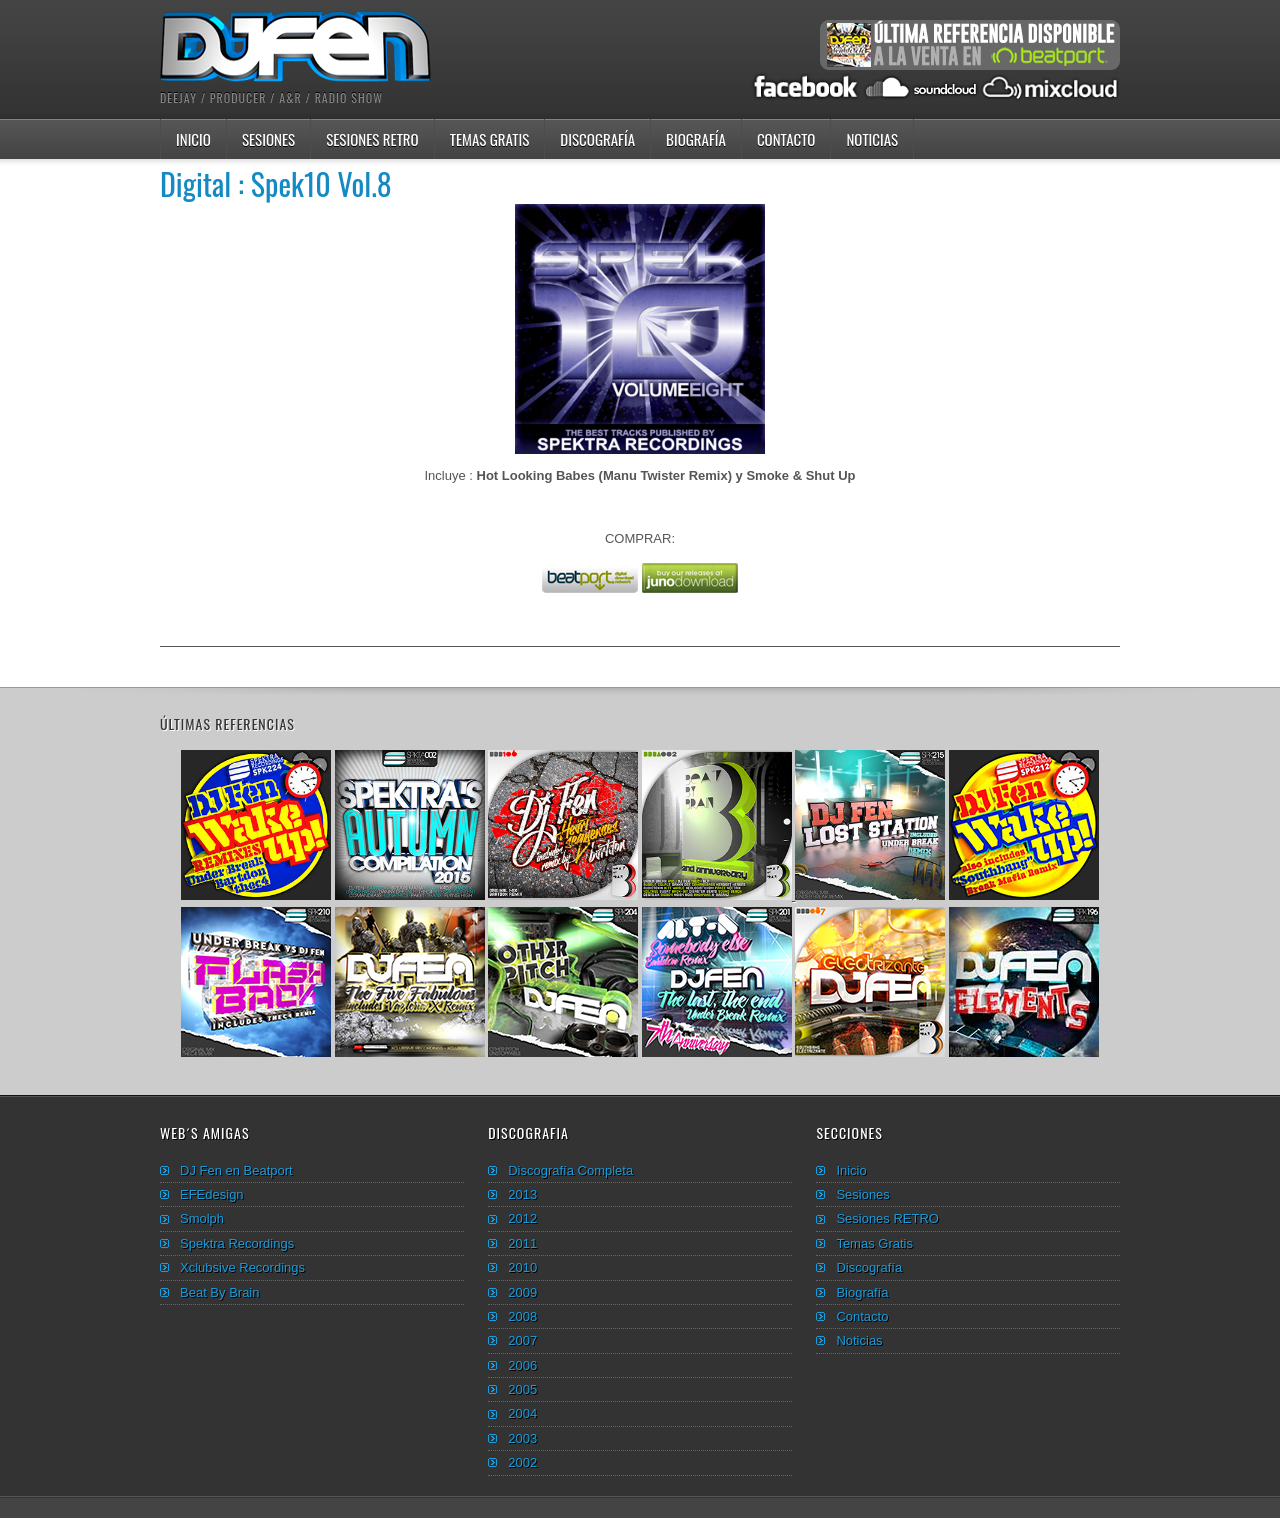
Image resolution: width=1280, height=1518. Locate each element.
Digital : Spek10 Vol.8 (276, 183)
